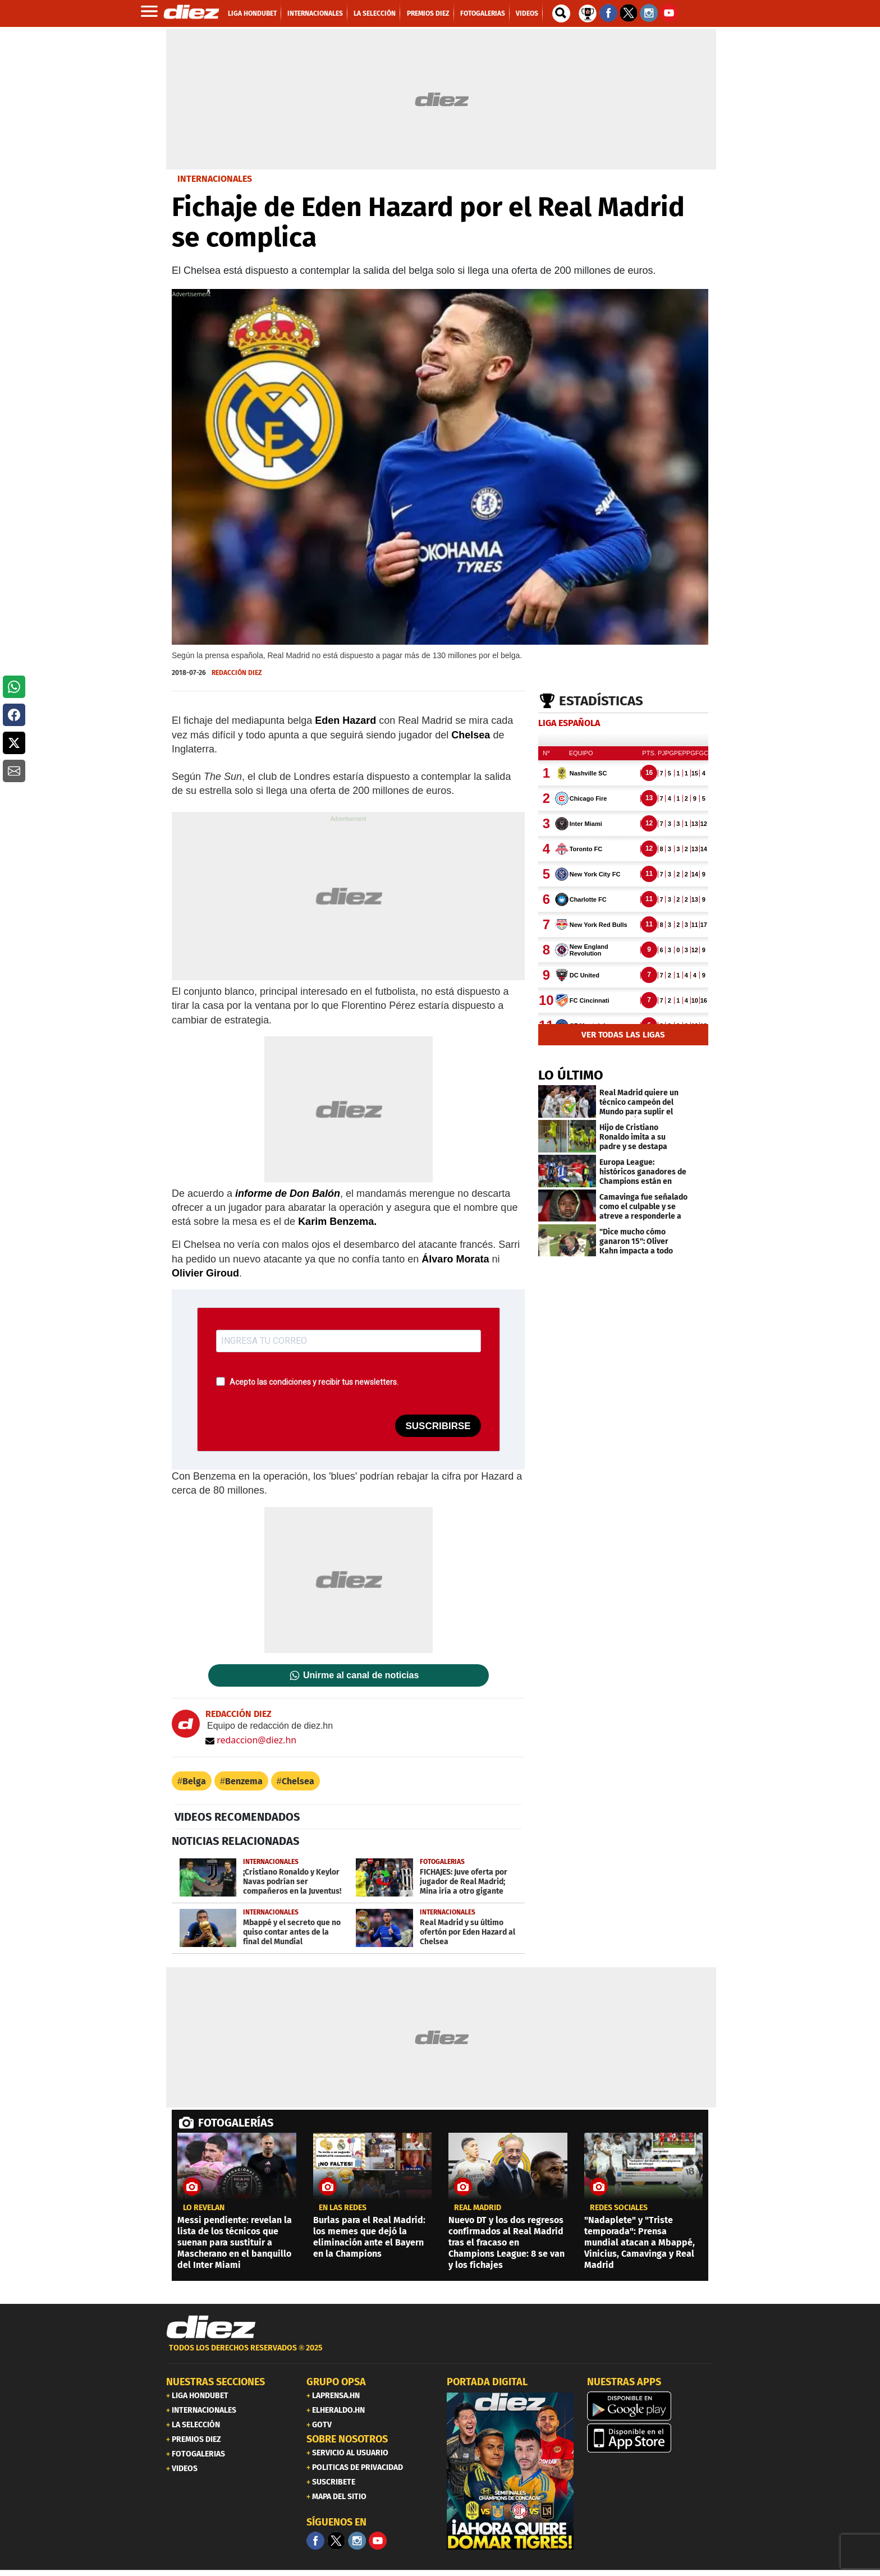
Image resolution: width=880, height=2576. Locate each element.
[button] (14, 687)
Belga (194, 1781)
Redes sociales (619, 2208)
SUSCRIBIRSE (437, 1426)
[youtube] (378, 2540)
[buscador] (561, 13)
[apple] (650, 2438)
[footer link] (440, 2354)
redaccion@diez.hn (250, 1740)
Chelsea (298, 1781)
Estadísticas (601, 701)
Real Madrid (477, 2208)
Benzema (244, 1781)
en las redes (342, 2208)
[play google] (650, 2406)
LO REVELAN (203, 2208)
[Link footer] (211, 2327)
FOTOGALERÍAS (235, 2122)
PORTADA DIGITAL (487, 2382)
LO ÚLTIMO (570, 1075)
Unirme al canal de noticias (361, 1675)
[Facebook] (315, 2540)
